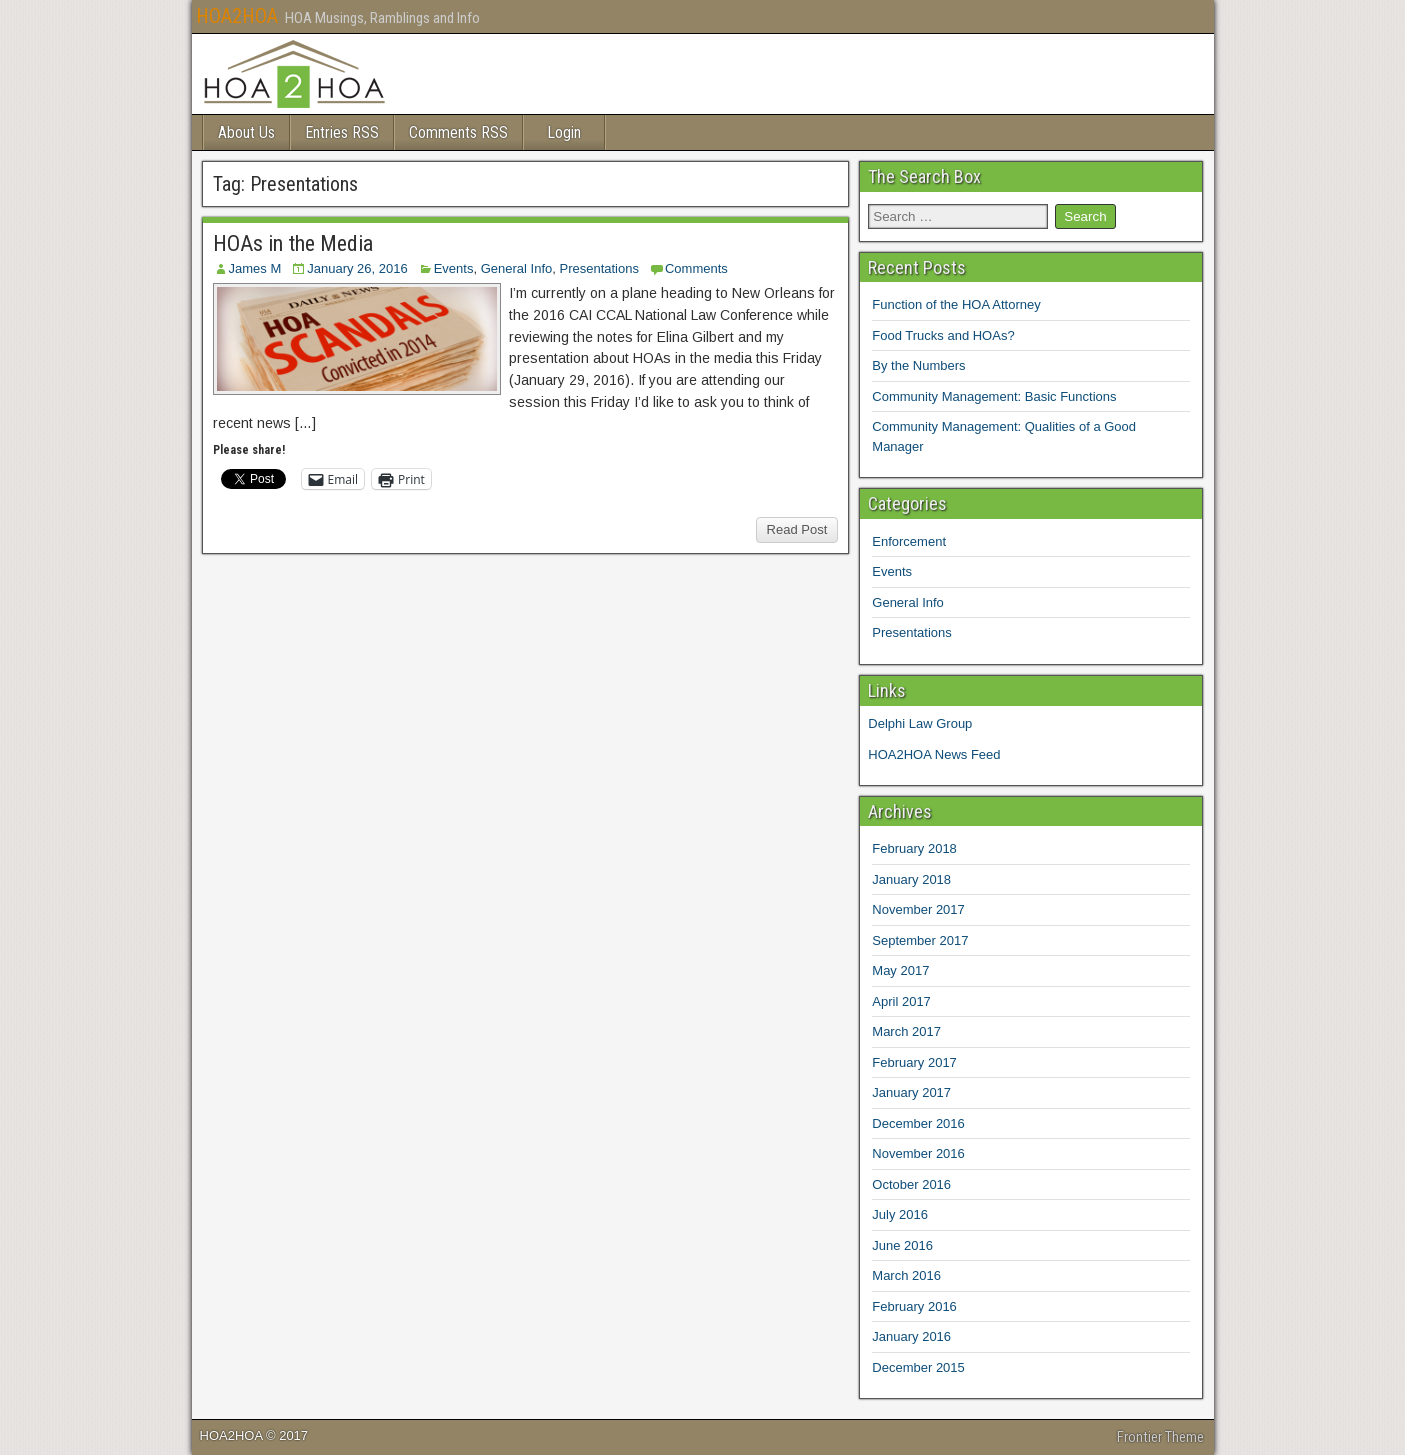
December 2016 (918, 1123)
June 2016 (902, 1245)
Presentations (599, 268)
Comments (696, 268)
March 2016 (906, 1275)
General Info (517, 268)
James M (255, 268)
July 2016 (900, 1214)
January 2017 (911, 1092)
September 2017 (920, 940)
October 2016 (911, 1184)
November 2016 (918, 1153)
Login (564, 132)
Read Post (797, 529)
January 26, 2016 (357, 268)
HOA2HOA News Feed (934, 754)
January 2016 (911, 1336)
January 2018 (911, 879)
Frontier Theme (1160, 1437)
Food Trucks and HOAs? (943, 335)
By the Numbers (918, 365)
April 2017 (901, 1001)
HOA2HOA (237, 16)
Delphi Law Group (920, 723)
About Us (246, 132)
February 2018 (914, 848)
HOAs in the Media (293, 243)
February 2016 (914, 1306)
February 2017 (914, 1062)
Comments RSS (458, 132)
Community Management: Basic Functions (994, 396)
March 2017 (906, 1031)
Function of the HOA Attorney (956, 304)
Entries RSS (342, 132)
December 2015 (918, 1367)
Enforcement (909, 541)
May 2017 (900, 970)
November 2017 (918, 909)
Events (454, 268)
